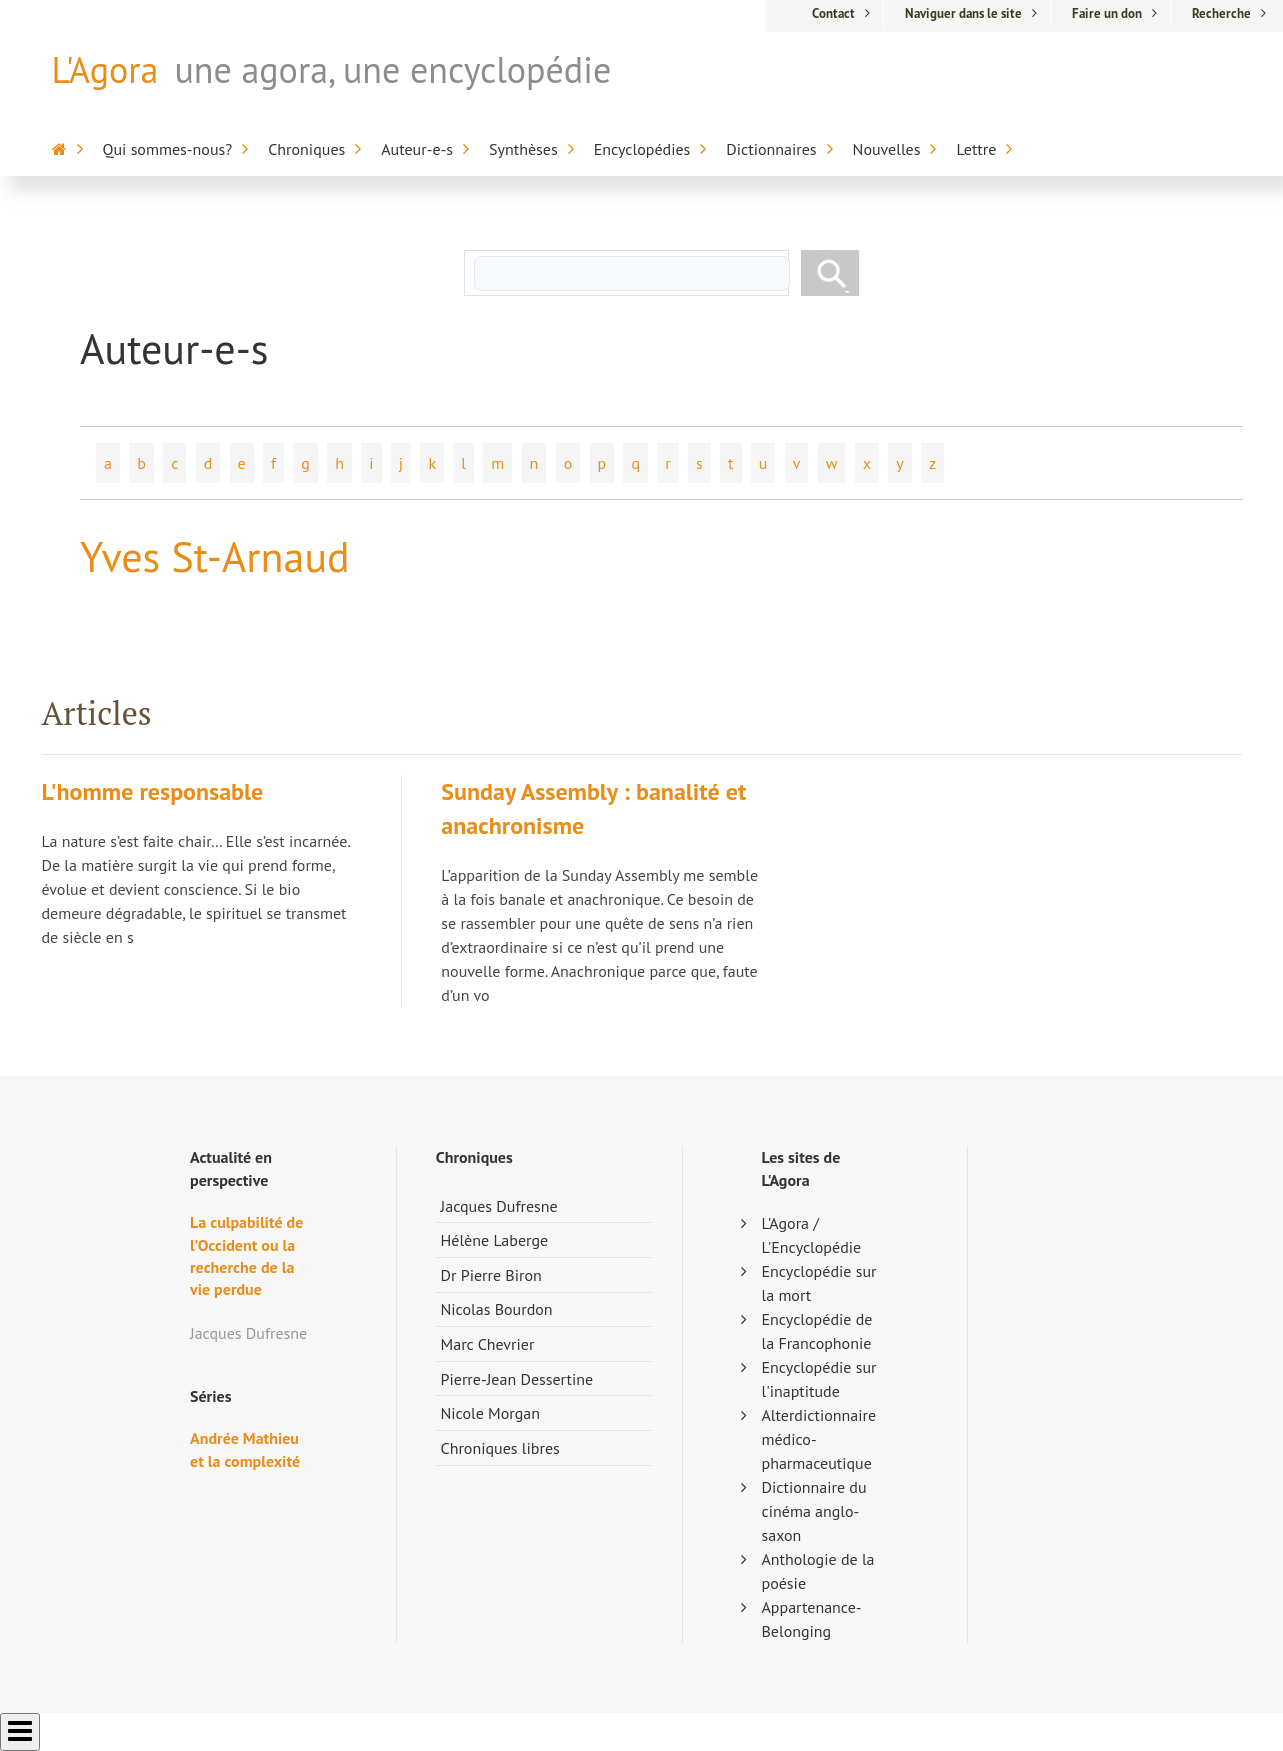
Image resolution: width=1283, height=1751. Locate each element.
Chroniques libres (500, 1448)
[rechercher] (632, 273)
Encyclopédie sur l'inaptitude (819, 1379)
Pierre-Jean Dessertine (517, 1379)
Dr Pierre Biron (491, 1275)
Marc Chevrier (488, 1344)
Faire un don (1107, 13)
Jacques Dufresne (499, 1206)
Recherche (1221, 13)
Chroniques (306, 149)
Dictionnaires (771, 149)
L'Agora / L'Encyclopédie (812, 1235)
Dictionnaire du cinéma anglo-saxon (814, 1511)
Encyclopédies (642, 149)
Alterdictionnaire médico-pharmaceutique (819, 1439)
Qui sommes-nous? (168, 149)
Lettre (976, 149)
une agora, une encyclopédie (392, 69)
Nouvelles (887, 149)
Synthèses (523, 149)
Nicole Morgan (491, 1413)
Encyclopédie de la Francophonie (817, 1331)
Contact (833, 13)
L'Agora (105, 69)
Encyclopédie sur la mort (819, 1283)
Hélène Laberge (495, 1240)
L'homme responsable (153, 791)
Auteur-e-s (417, 149)
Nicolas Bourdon (497, 1309)
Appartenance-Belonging (812, 1619)
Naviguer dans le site (963, 13)
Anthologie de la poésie (818, 1571)
